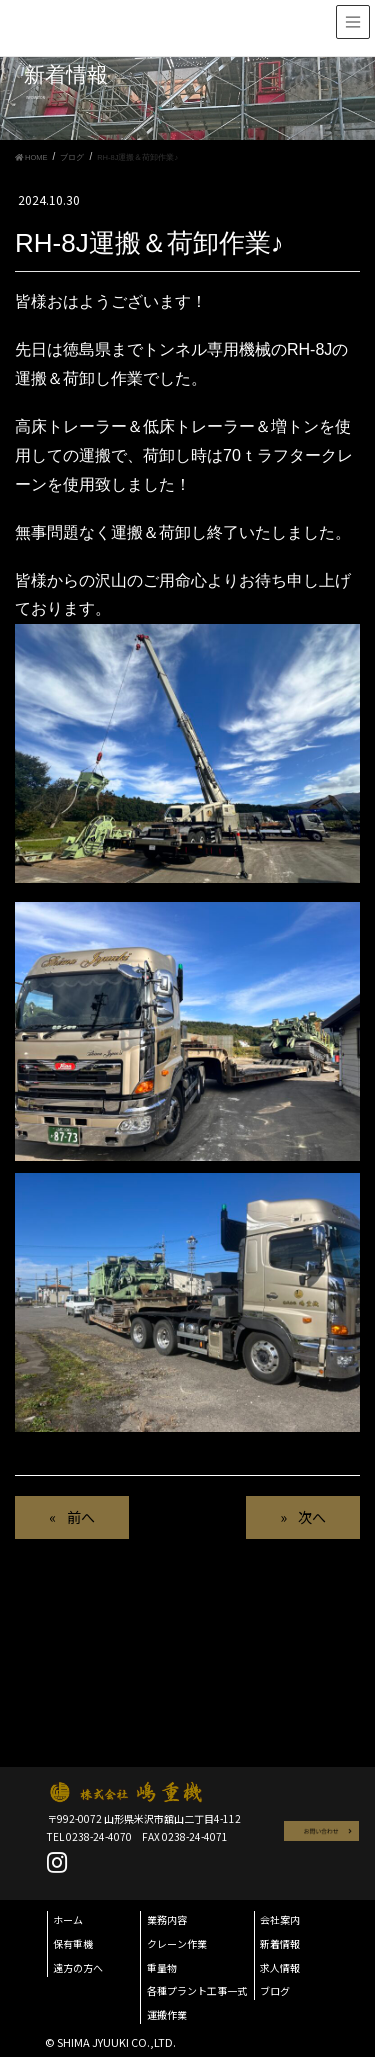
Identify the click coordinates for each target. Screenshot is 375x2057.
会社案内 (280, 1919)
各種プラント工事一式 (197, 1990)
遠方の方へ (78, 1967)
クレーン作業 (177, 1943)
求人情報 (280, 1967)
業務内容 (167, 1919)
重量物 (162, 1967)
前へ (81, 1517)
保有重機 (73, 1943)
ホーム (68, 1919)
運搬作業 (167, 2014)
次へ (312, 1517)
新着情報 (280, 1943)
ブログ (275, 1990)
